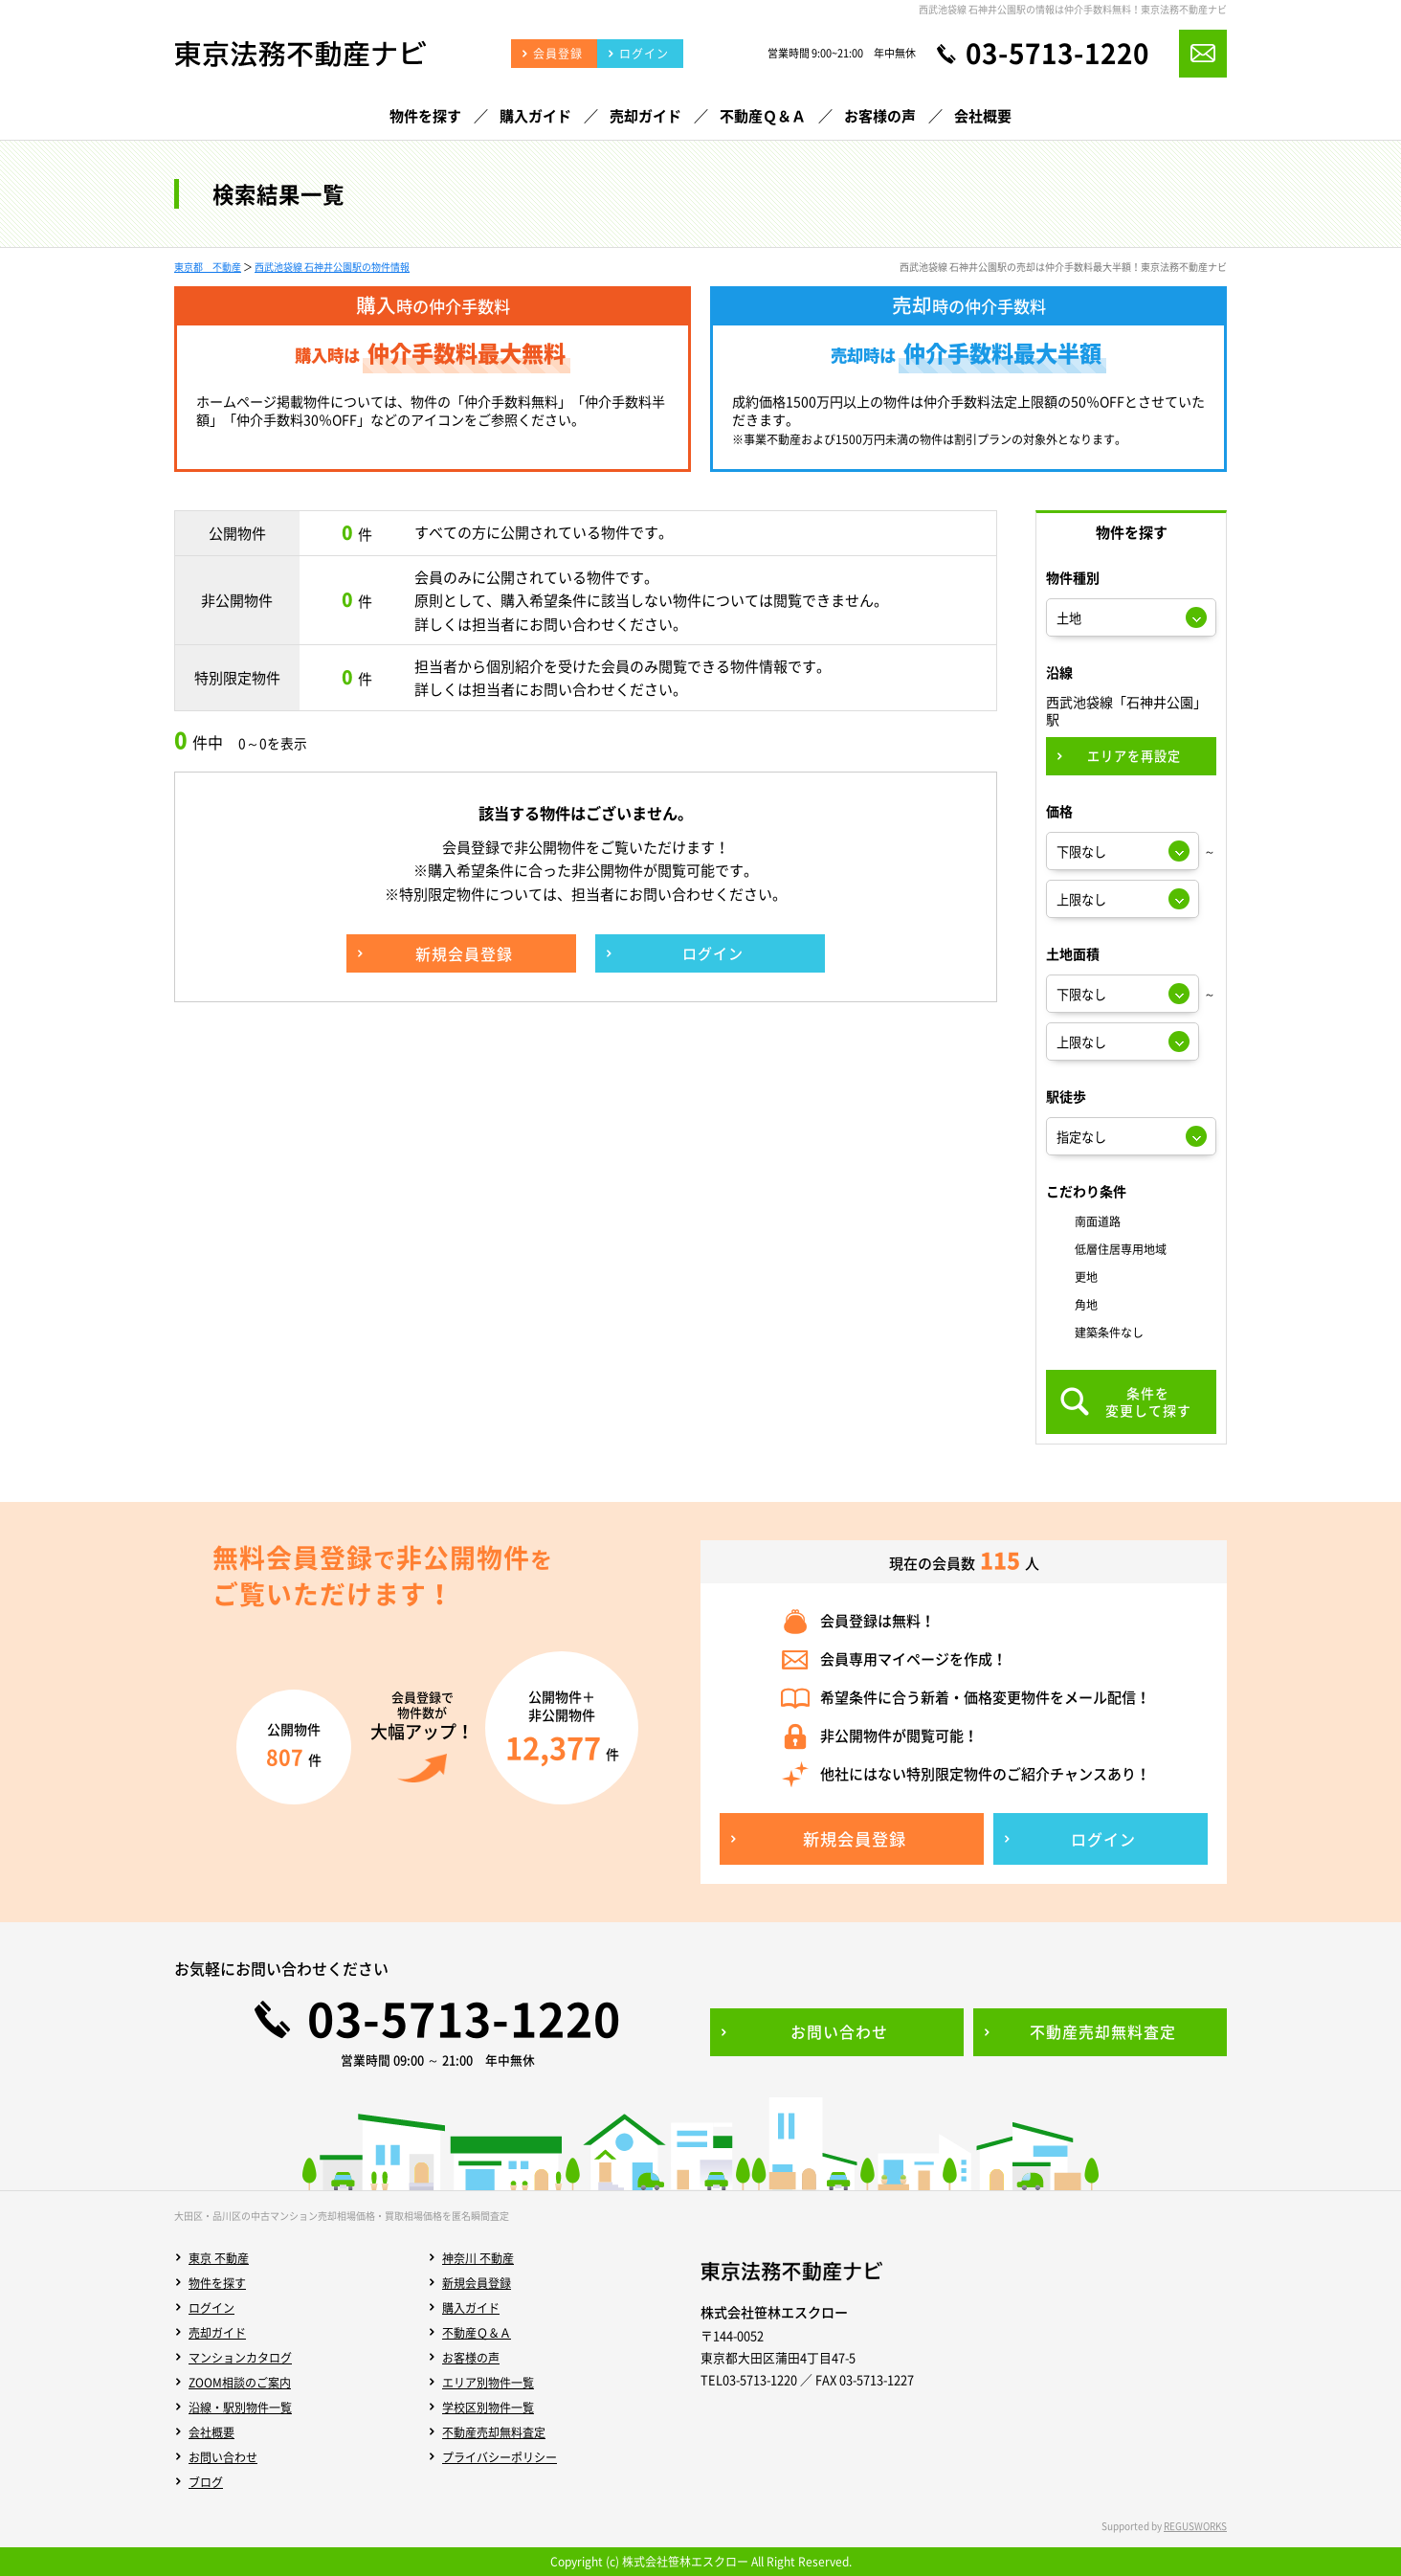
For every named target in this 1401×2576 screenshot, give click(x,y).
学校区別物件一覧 (488, 2407)
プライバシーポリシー (499, 2457)
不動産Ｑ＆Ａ (476, 2332)
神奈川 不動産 (478, 2258)
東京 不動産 (219, 2258)
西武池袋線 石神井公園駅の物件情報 (332, 266)
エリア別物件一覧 (488, 2382)
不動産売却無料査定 (493, 2432)
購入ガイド (471, 2308)
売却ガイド (217, 2332)
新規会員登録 (476, 2283)
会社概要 (211, 2432)
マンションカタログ (240, 2357)
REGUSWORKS (1195, 2526)
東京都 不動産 (207, 266)
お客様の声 (471, 2357)
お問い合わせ (223, 2457)
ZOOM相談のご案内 (240, 2382)
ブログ (206, 2482)
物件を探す (217, 2283)
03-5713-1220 (1057, 53)
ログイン (211, 2308)
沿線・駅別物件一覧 (240, 2407)
